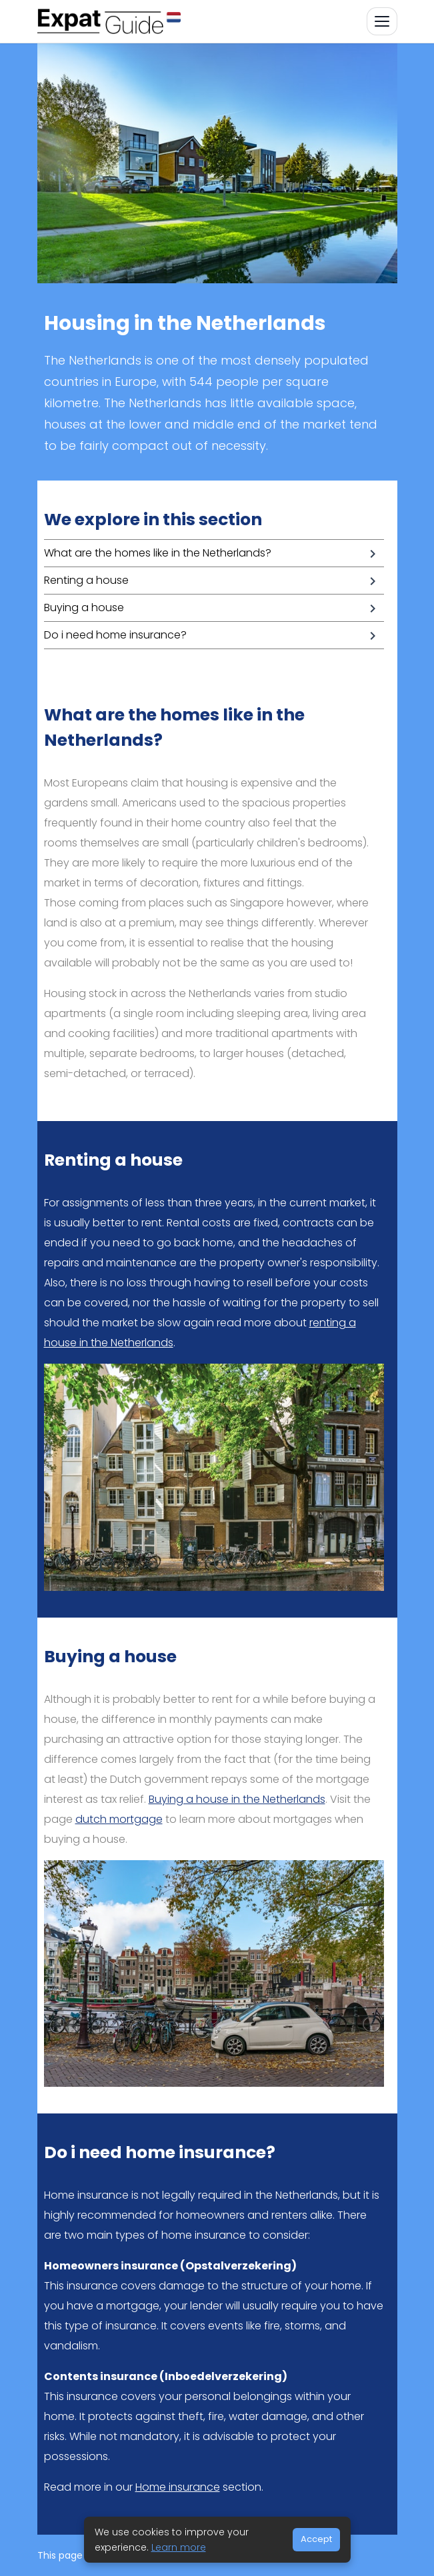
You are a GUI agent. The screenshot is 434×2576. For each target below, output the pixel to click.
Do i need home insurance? (115, 635)
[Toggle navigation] (382, 21)
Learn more (178, 2547)
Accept (316, 2539)
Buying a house (84, 607)
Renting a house (86, 580)
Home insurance (177, 2487)
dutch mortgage (119, 1819)
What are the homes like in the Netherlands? (157, 553)
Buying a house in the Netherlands (237, 1799)
